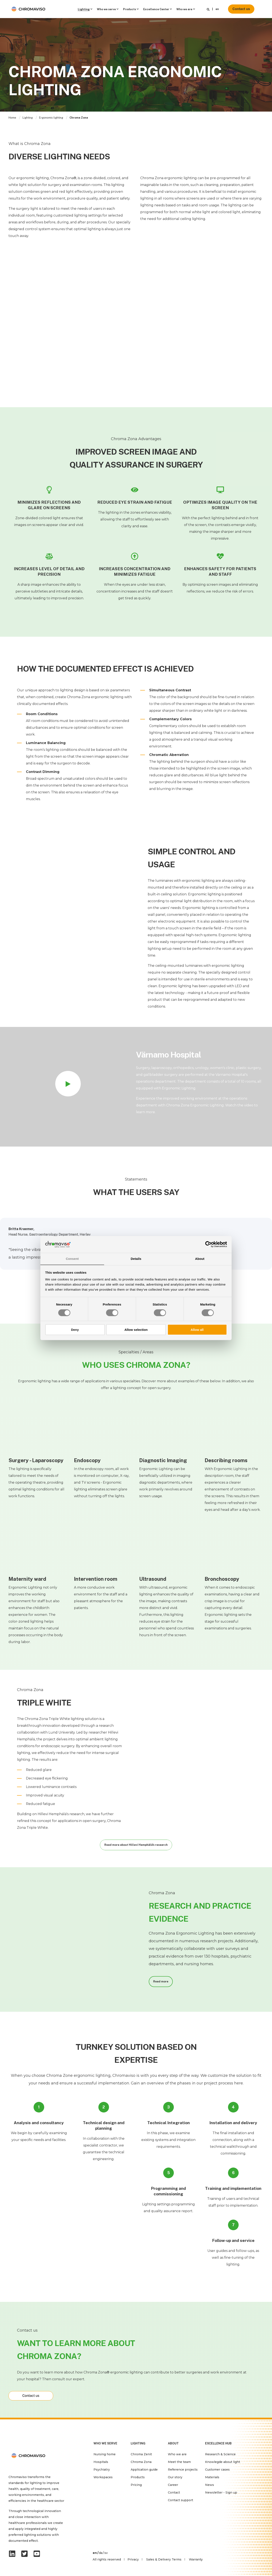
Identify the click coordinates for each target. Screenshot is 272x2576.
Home (12, 117)
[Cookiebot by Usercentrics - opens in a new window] (208, 1244)
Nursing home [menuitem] (105, 2454)
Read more (160, 1981)
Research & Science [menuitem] (220, 2454)
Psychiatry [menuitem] (102, 2469)
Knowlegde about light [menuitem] (222, 2462)
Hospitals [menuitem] (101, 2462)
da (100, 2553)
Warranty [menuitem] (196, 2559)
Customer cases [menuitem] (217, 2469)
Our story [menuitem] (175, 2477)
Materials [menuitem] (212, 2477)
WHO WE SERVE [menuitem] (105, 2443)
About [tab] (199, 1258)
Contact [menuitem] (174, 2492)
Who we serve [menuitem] (106, 9)
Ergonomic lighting (51, 117)
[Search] (208, 9)
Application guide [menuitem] (144, 2469)
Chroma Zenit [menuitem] (141, 2454)
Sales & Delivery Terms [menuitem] (163, 2559)
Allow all (197, 1329)
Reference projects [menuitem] (183, 2469)
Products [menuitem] (129, 9)
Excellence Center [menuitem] (156, 9)
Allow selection (135, 1329)
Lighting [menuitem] (84, 9)
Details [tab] (136, 1258)
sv (106, 2553)
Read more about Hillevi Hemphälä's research (136, 1844)
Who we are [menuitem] (184, 9)
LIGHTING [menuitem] (138, 2443)
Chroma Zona (78, 117)
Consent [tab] (72, 1258)
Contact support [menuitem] (180, 2500)
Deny (75, 1329)
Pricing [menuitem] (136, 2485)
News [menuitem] (209, 2485)
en (217, 9)
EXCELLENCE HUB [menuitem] (218, 2443)
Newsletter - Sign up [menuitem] (221, 2492)
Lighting (28, 117)
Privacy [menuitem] (133, 2559)
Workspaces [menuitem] (103, 2477)
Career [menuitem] (173, 2485)
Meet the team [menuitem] (179, 2462)
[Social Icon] (13, 2553)
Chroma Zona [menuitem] (141, 2462)
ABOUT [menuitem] (173, 2443)
